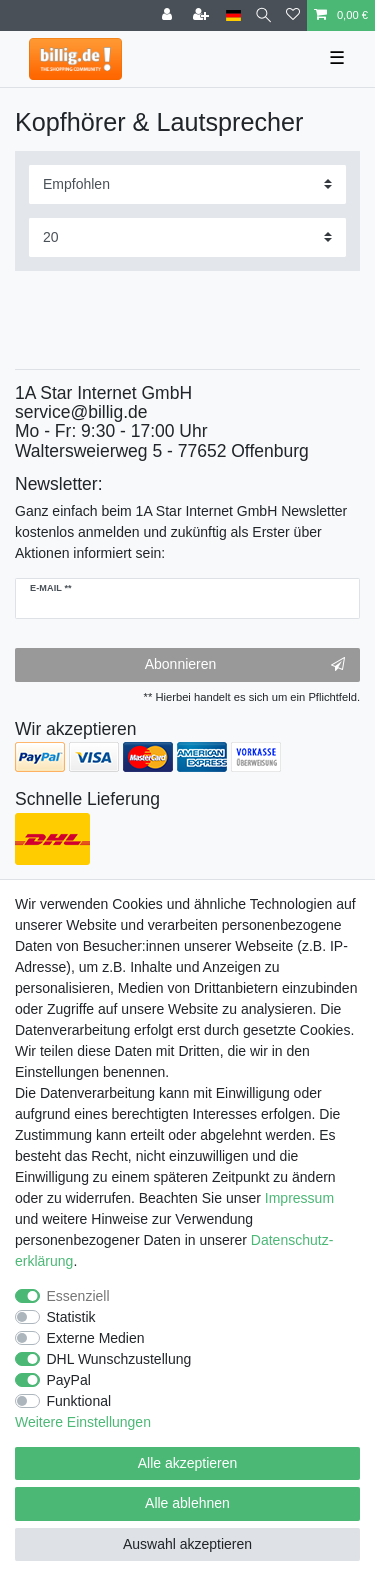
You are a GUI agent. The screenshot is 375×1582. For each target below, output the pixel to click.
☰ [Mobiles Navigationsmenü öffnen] (337, 58)
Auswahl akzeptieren (187, 1544)
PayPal (69, 1380)
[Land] (233, 15)
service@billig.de (81, 412)
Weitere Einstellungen (83, 1422)
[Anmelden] (169, 15)
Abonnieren (245, 665)
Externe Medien (96, 1338)
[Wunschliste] (293, 15)
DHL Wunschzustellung (119, 1359)
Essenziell (78, 1296)
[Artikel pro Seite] (187, 237)
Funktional (79, 1401)
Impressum (299, 1198)
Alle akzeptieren (188, 1463)
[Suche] (263, 15)
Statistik (71, 1317)
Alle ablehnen (187, 1503)
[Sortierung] (187, 184)
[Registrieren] (203, 15)
